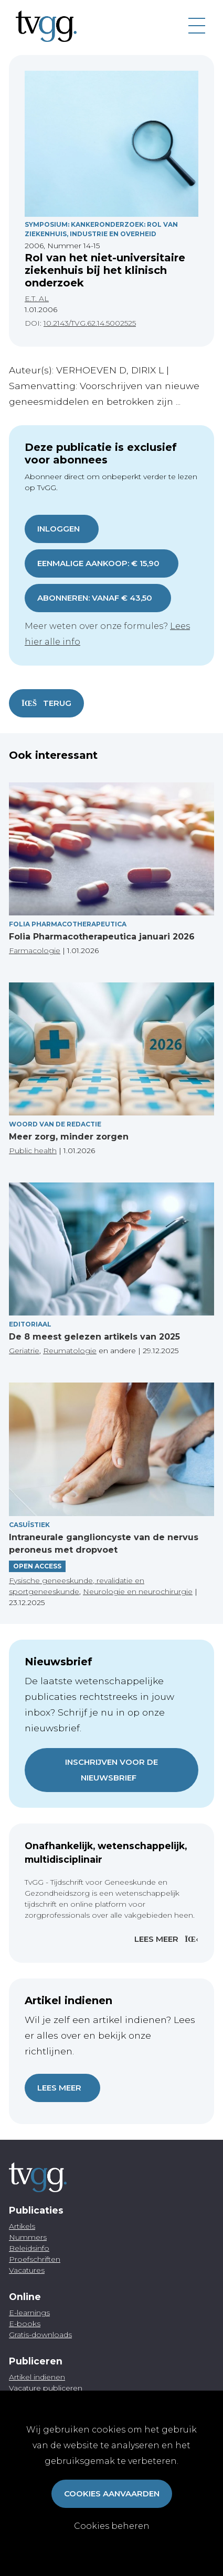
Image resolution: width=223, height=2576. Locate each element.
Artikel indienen (37, 2377)
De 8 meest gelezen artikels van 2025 (94, 1337)
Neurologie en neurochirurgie (138, 1591)
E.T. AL (37, 298)
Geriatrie (24, 1350)
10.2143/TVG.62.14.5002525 (90, 323)
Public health (33, 1150)
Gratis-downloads (40, 2334)
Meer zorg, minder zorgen (69, 1137)
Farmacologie (34, 950)
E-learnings (29, 2312)
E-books (24, 2323)
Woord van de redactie (55, 1124)
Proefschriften (34, 2259)
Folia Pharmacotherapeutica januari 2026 (102, 937)
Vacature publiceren (45, 2388)
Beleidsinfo (29, 2248)
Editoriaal (30, 1324)
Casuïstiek (29, 1525)
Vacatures (27, 2270)
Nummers (28, 2237)
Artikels (22, 2226)
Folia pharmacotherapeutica (67, 924)
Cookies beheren (112, 2526)
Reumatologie (70, 1350)
